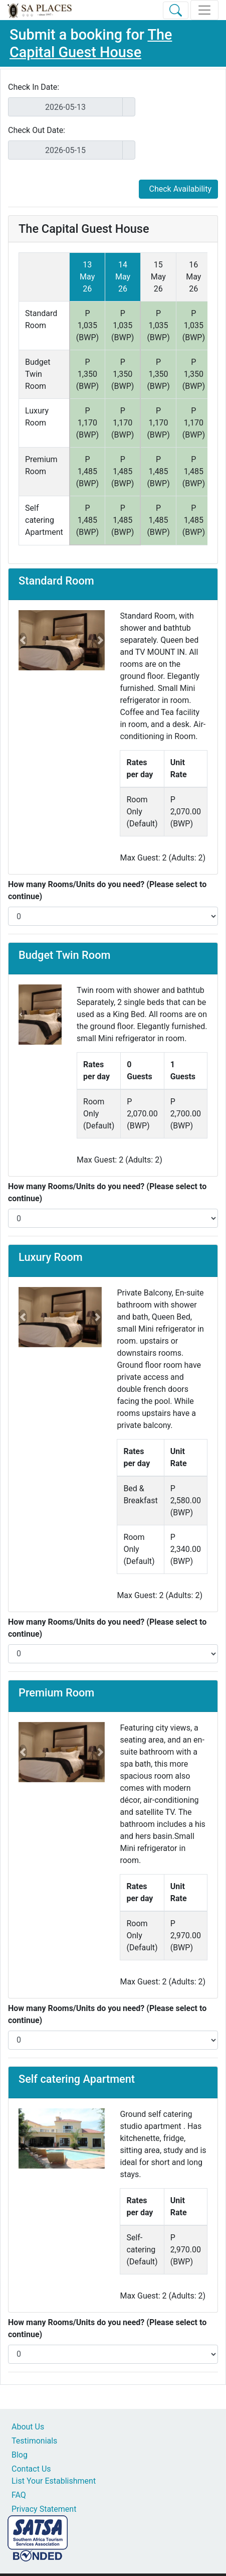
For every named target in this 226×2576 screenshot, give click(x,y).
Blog (20, 2455)
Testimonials (34, 2441)
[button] (23, 640)
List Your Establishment (54, 2481)
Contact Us (31, 2469)
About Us (28, 2426)
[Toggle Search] (175, 10)
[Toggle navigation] (204, 10)
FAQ (19, 2495)
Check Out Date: (36, 130)
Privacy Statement (44, 2509)
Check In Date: (33, 87)
